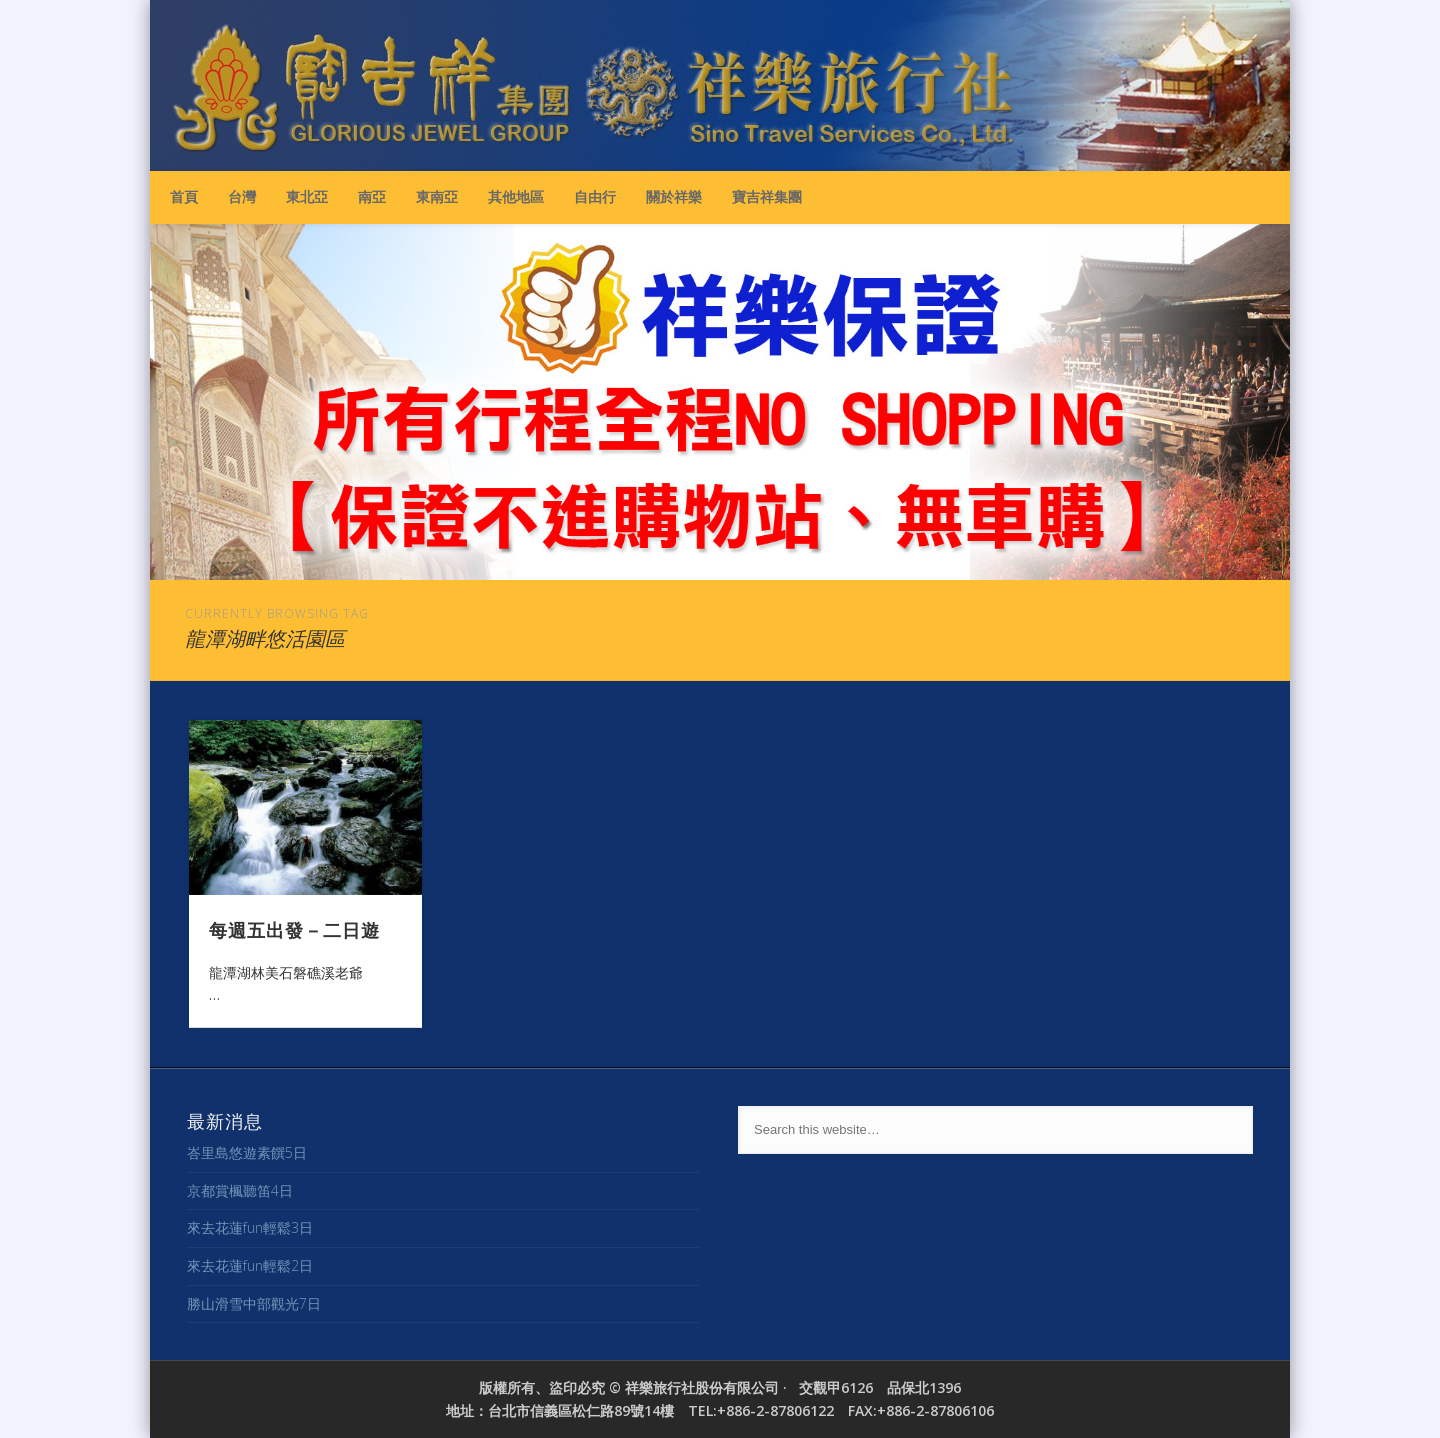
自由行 (595, 196)
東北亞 (307, 196)
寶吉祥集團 (767, 196)
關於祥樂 (674, 196)
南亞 (372, 196)
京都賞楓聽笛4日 (240, 1190)
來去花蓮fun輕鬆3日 (250, 1227)
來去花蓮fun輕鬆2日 (250, 1265)
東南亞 (437, 196)
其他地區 (516, 196)
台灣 (242, 196)
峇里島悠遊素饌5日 (247, 1152)
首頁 (184, 196)
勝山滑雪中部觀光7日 (254, 1303)
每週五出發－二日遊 (294, 929)
